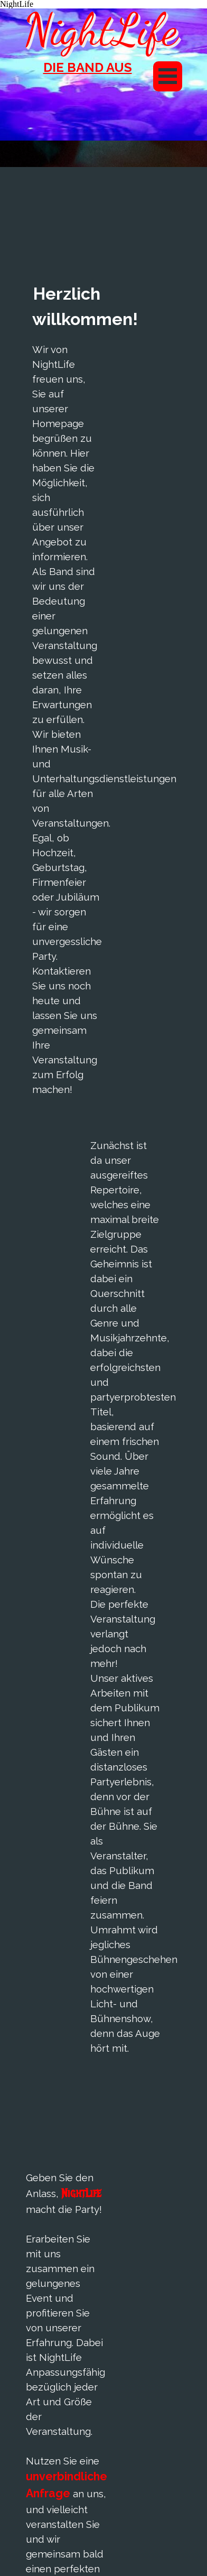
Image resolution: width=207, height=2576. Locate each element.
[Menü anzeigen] (167, 76)
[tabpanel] (87, 74)
